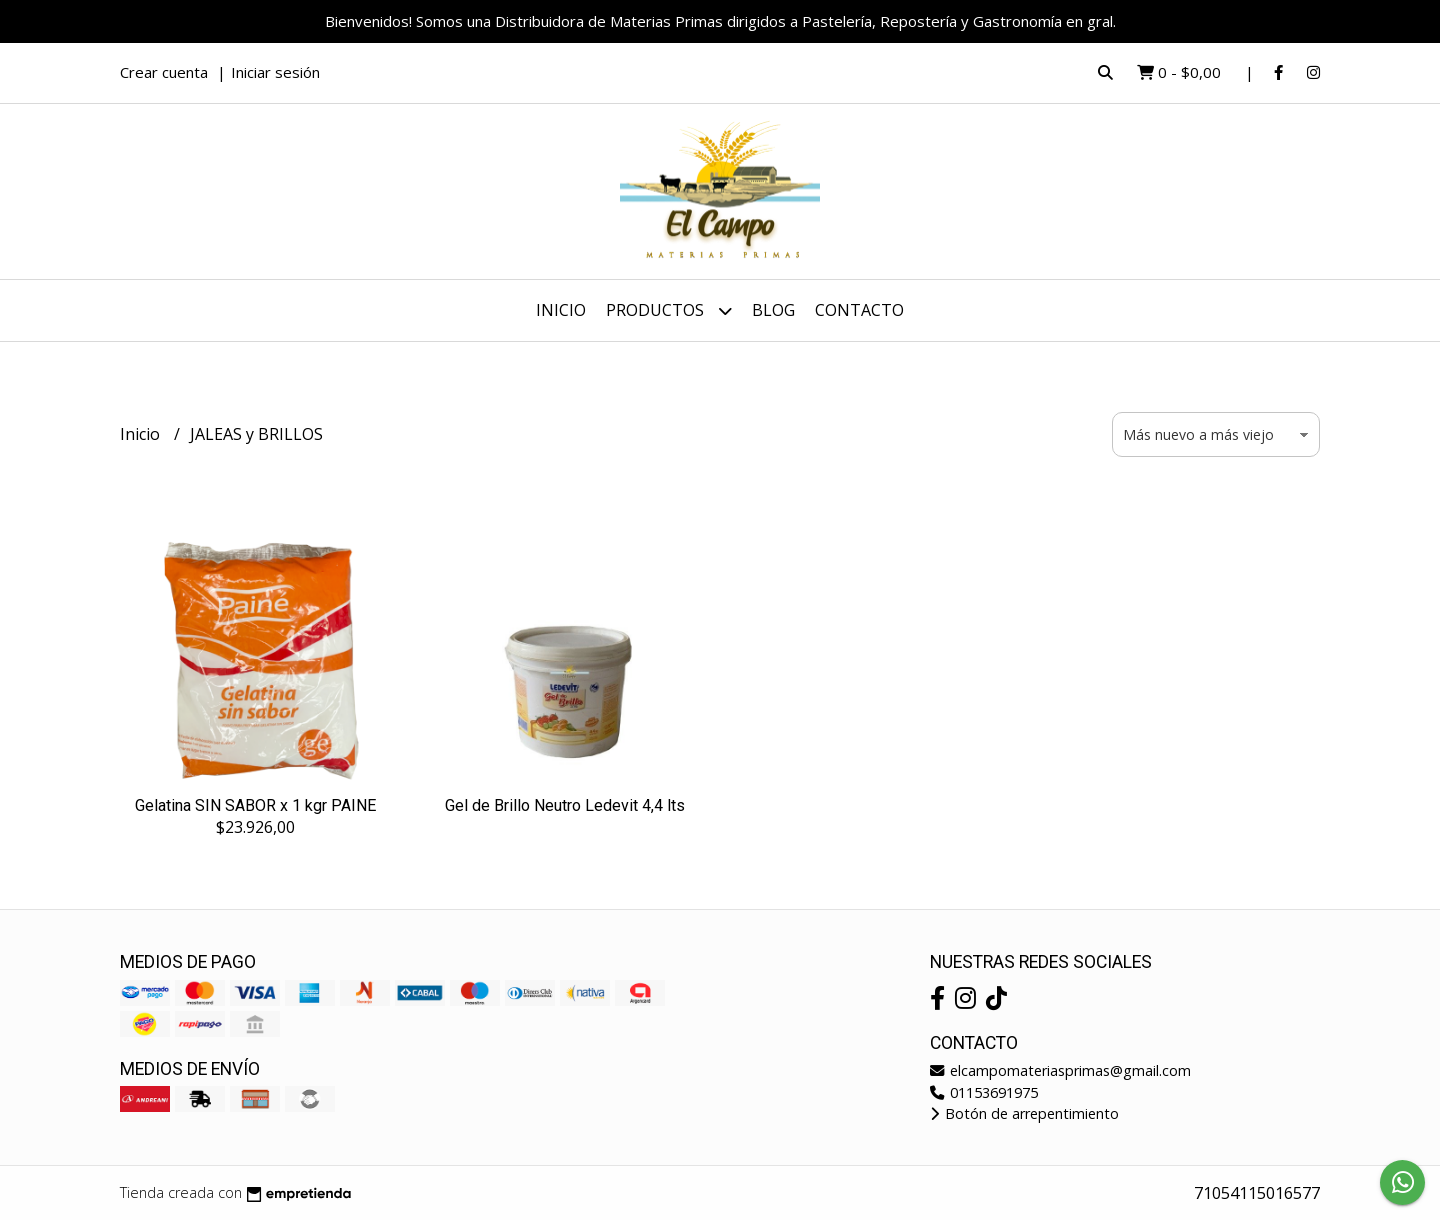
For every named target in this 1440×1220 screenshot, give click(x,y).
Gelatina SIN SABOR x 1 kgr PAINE (255, 805)
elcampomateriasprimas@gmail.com (1060, 1070)
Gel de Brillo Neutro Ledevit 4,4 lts (565, 805)
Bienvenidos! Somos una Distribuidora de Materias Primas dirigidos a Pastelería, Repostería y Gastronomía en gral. (720, 21)
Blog (773, 310)
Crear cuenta (164, 72)
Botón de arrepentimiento (1024, 1113)
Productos (669, 310)
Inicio (561, 310)
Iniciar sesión (275, 72)
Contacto (859, 310)
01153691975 (984, 1092)
